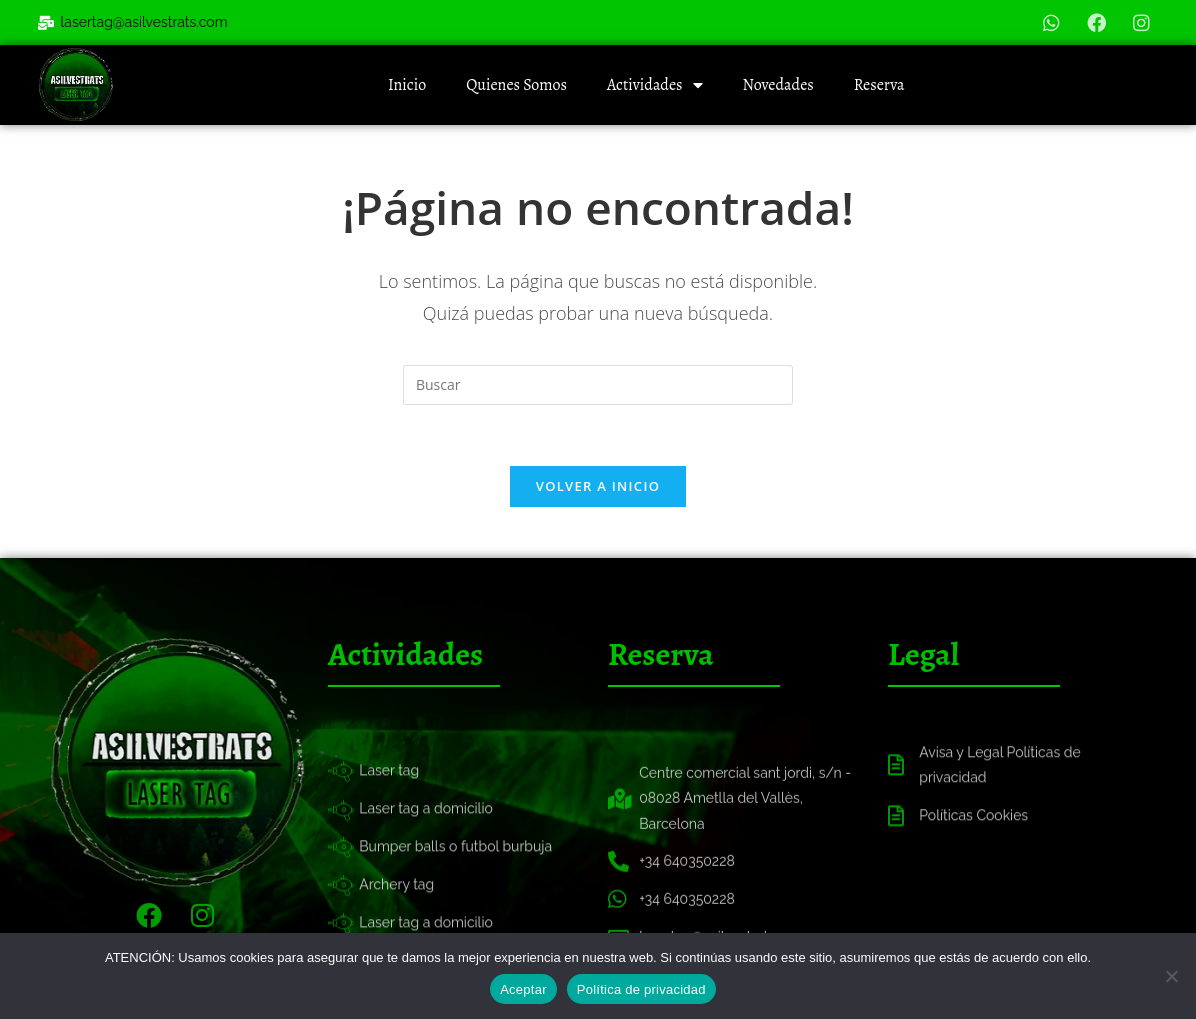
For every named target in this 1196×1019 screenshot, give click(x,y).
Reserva (879, 85)
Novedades (778, 85)
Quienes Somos (516, 85)
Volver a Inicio (598, 486)
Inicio (407, 85)
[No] (1171, 976)
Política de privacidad (641, 989)
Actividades (655, 85)
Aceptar (523, 989)
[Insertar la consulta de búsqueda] (598, 385)
